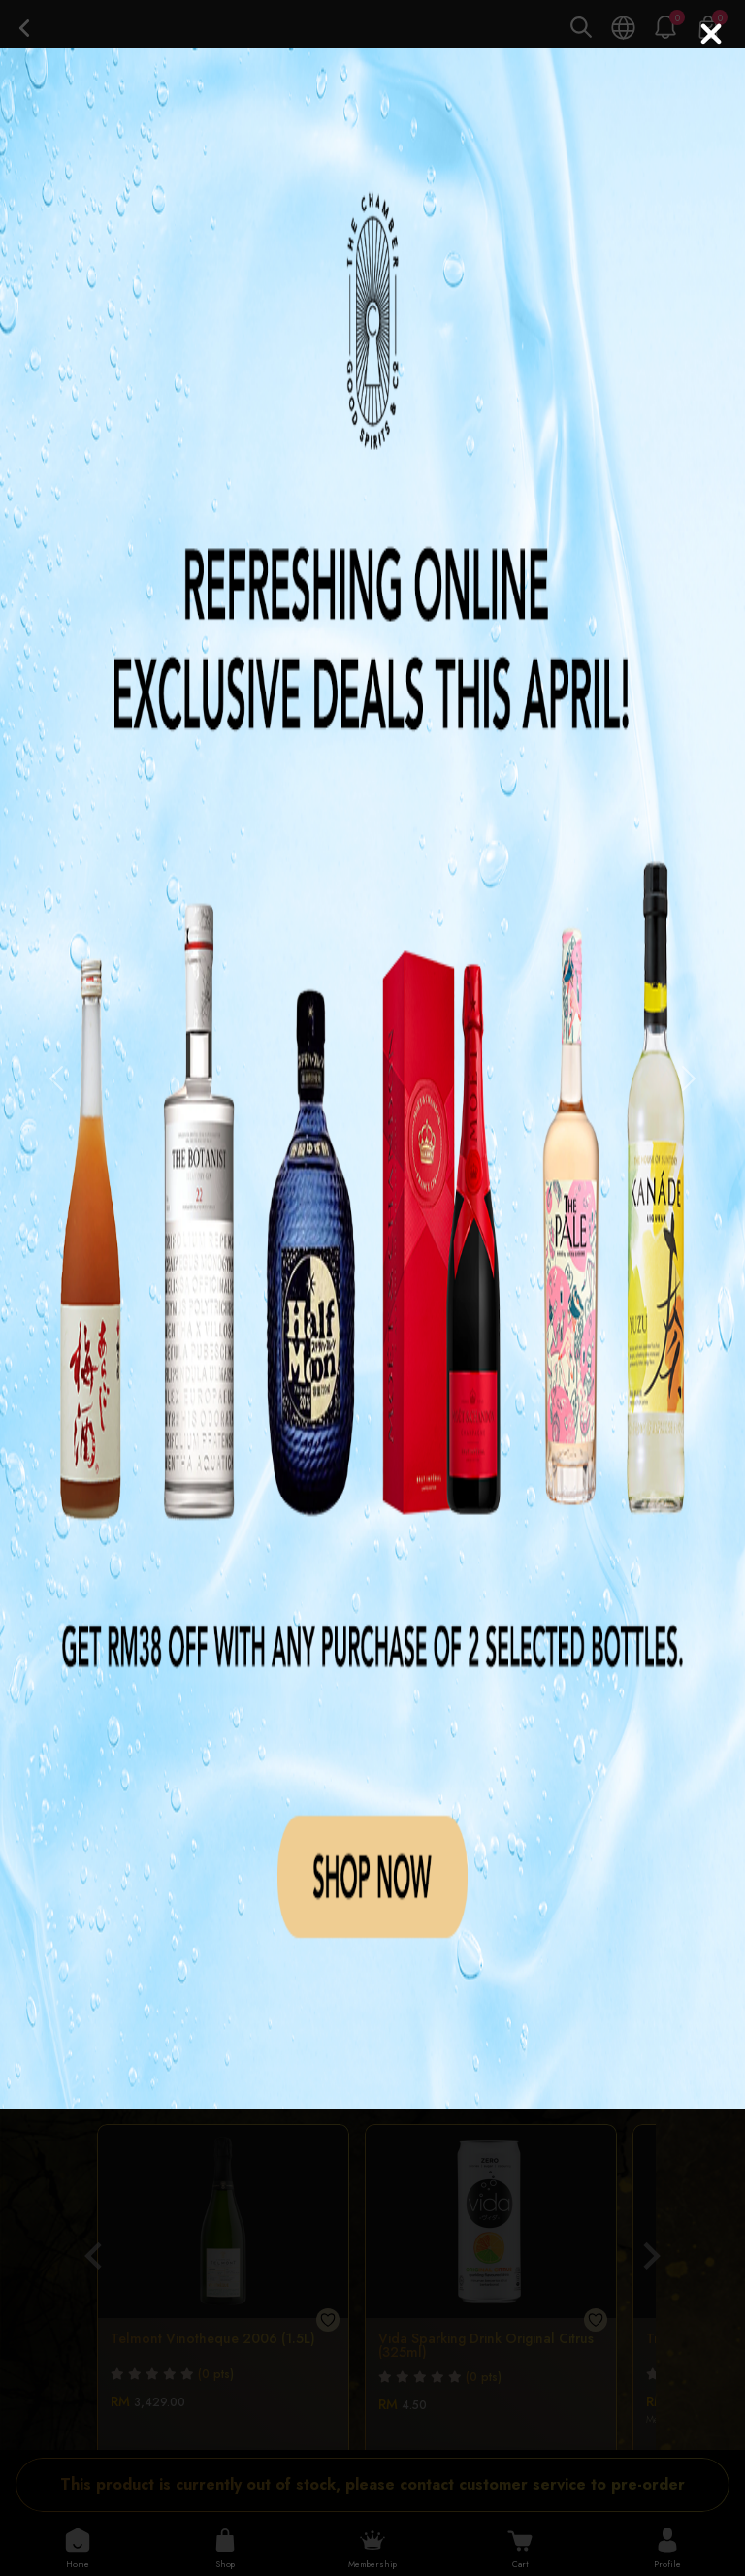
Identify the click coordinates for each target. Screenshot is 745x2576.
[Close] (711, 33)
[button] (56, 1078)
